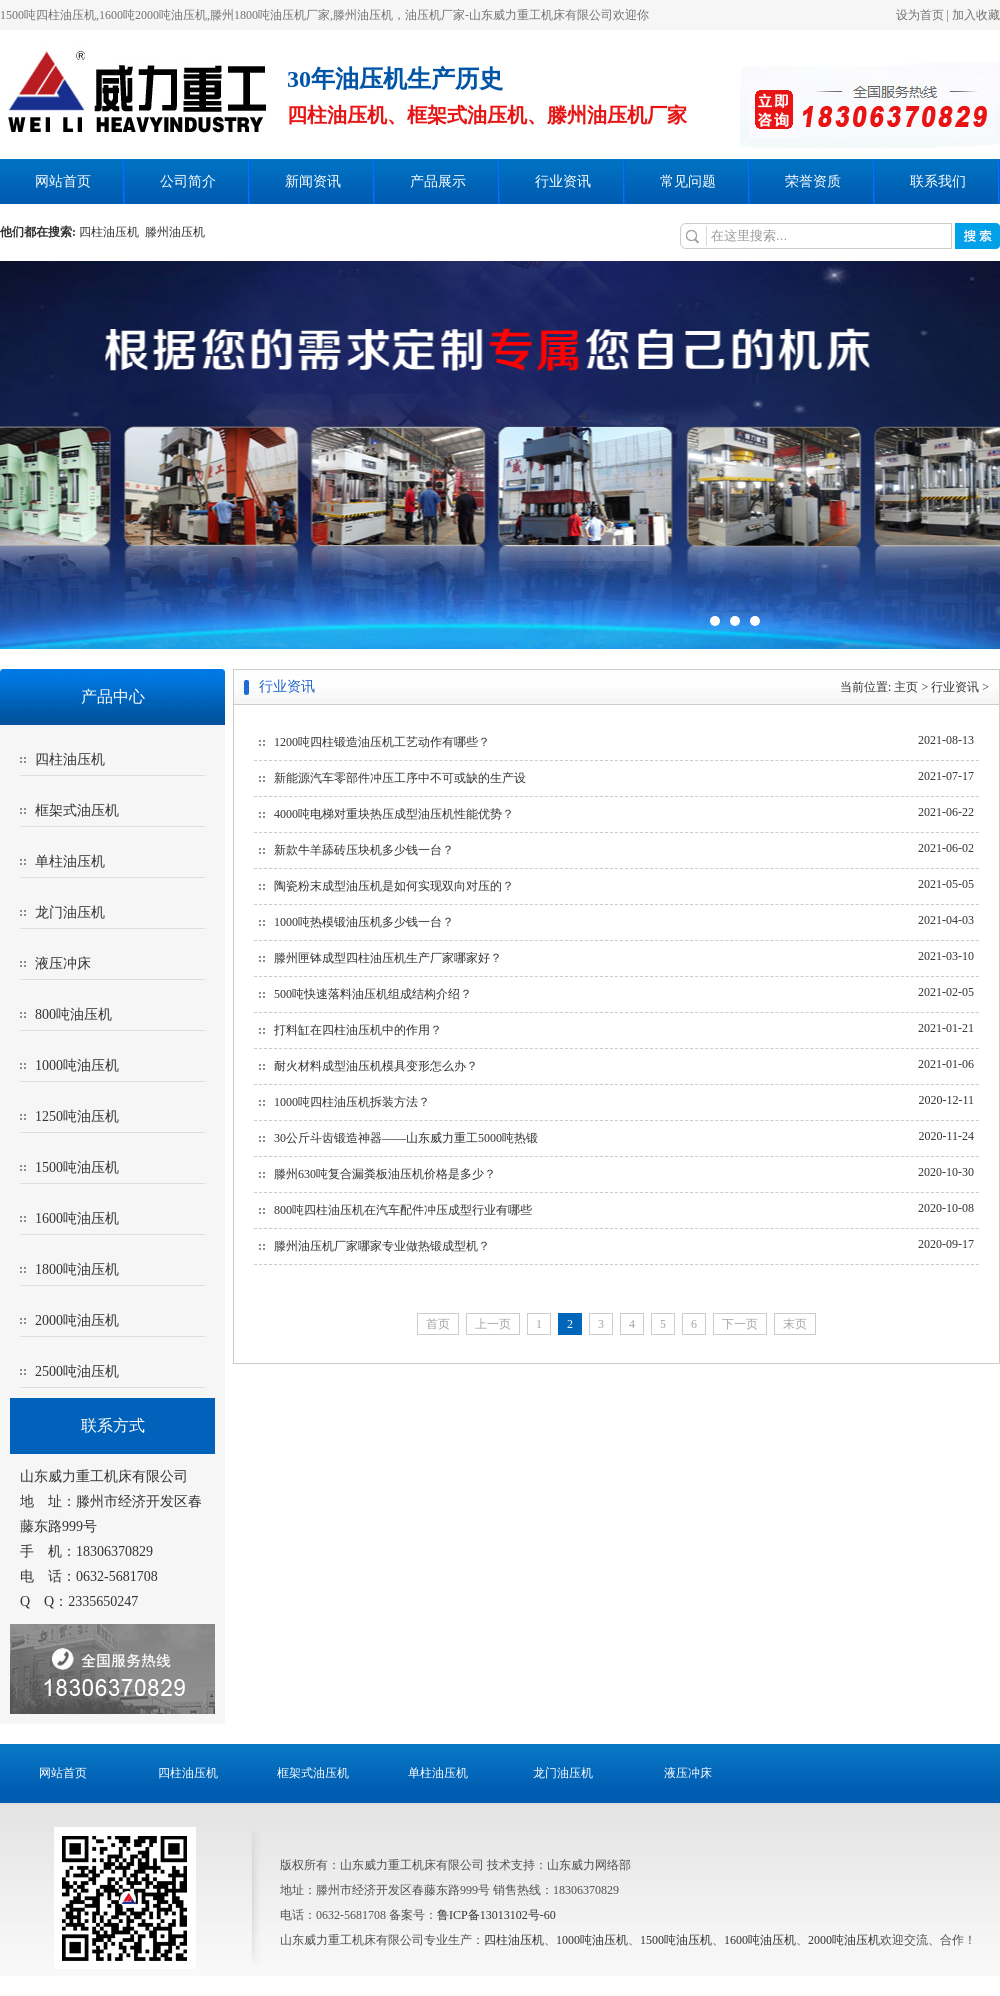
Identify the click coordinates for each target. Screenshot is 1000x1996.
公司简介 (188, 181)
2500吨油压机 (77, 1371)
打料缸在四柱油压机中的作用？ (358, 1030)
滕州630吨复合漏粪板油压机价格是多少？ (385, 1174)
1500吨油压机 (77, 1167)
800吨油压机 (73, 1014)
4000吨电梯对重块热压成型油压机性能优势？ (394, 814)
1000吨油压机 (77, 1065)
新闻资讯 (313, 181)
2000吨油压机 (77, 1320)
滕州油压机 (175, 232)
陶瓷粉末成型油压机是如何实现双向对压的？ (394, 886)
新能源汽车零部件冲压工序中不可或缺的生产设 (400, 778)
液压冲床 (63, 963)
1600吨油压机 (77, 1218)
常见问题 (688, 181)
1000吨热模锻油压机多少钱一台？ (364, 922)
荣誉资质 (813, 181)
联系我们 (938, 181)
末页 (795, 1324)
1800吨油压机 (77, 1269)
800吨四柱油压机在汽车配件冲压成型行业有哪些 (403, 1210)
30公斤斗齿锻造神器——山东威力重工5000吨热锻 (406, 1138)
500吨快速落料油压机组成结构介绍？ (373, 994)
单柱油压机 (70, 861)
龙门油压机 (70, 912)
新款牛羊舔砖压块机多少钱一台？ (364, 850)
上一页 (493, 1324)
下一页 (740, 1324)
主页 (906, 687)
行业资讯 (563, 181)
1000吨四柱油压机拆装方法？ (352, 1102)
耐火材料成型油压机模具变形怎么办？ (376, 1066)
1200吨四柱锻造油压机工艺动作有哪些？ (382, 742)
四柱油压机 (112, 232)
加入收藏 (976, 15)
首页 (438, 1324)
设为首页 (920, 15)
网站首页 (63, 181)
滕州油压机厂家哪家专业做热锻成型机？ (382, 1246)
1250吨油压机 (77, 1116)
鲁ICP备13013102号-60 (496, 1915)
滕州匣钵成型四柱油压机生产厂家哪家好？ (388, 958)
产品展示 (438, 181)
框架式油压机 (77, 810)
